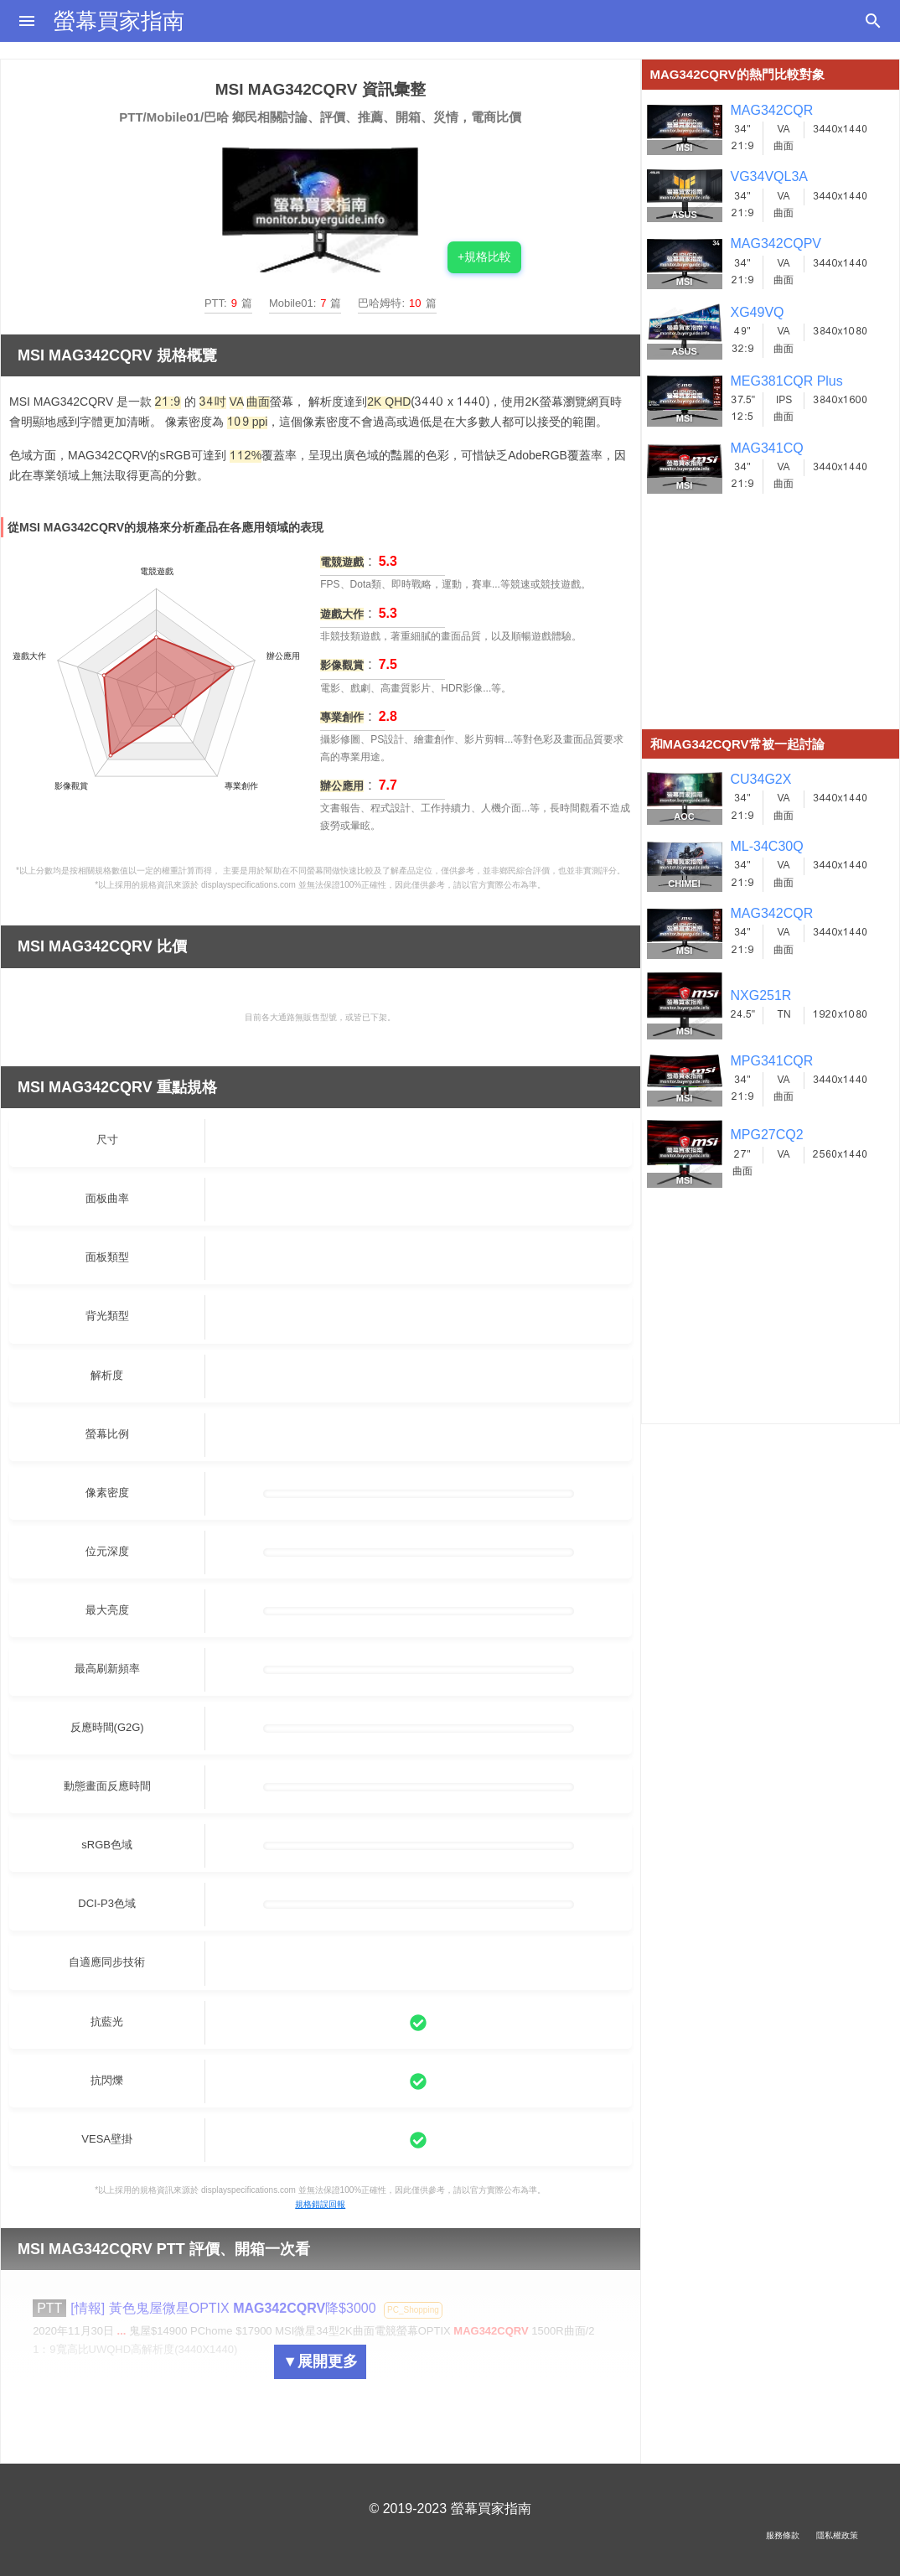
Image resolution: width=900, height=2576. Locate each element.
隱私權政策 (837, 2535)
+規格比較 (484, 256)
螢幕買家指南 (119, 21)
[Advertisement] (771, 624)
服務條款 (782, 2535)
